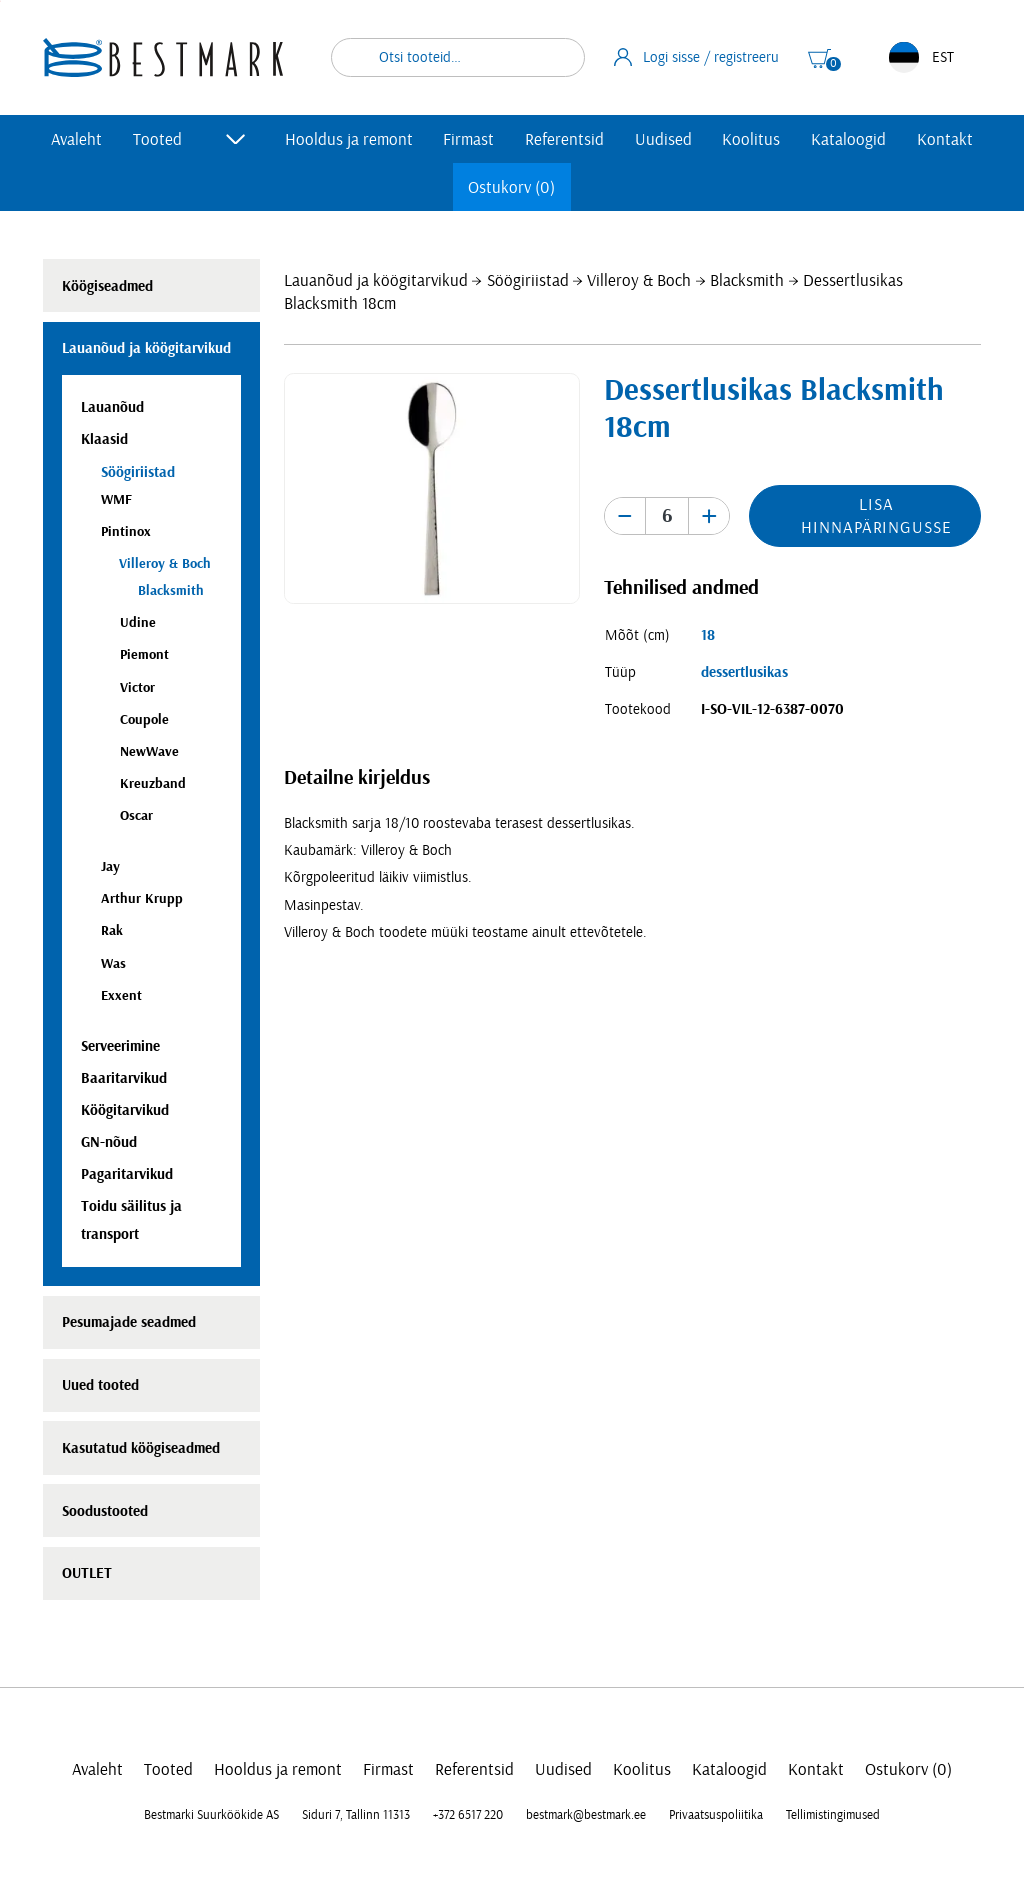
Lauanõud (112, 407)
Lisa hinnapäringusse (876, 516)
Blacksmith (747, 280)
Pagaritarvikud (127, 1174)
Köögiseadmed (107, 286)
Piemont (144, 654)
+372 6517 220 (468, 1815)
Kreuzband (153, 783)
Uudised (663, 139)
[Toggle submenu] (236, 139)
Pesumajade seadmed (129, 1322)
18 (708, 635)
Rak (112, 930)
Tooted (157, 139)
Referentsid (564, 139)
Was (113, 963)
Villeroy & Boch (639, 280)
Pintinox (126, 531)
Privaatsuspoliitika (716, 1815)
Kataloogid (848, 139)
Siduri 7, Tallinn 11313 (356, 1815)
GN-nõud (109, 1142)
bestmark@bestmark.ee (586, 1815)
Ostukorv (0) (511, 187)
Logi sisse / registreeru (697, 57)
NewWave (149, 751)
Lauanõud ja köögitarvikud (376, 280)
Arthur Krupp (142, 898)
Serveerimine (120, 1046)
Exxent (121, 995)
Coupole (144, 719)
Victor (137, 687)
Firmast (468, 139)
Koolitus (751, 139)
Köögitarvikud (125, 1110)
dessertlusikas (744, 672)
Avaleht (76, 139)
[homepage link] (163, 57)
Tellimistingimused (833, 1815)
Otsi (557, 57)
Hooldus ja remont (349, 139)
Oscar (136, 815)
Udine (138, 622)
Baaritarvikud (124, 1078)
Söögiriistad (528, 280)
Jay (110, 866)
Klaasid (104, 439)
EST (921, 57)
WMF (116, 499)
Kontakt (945, 139)
